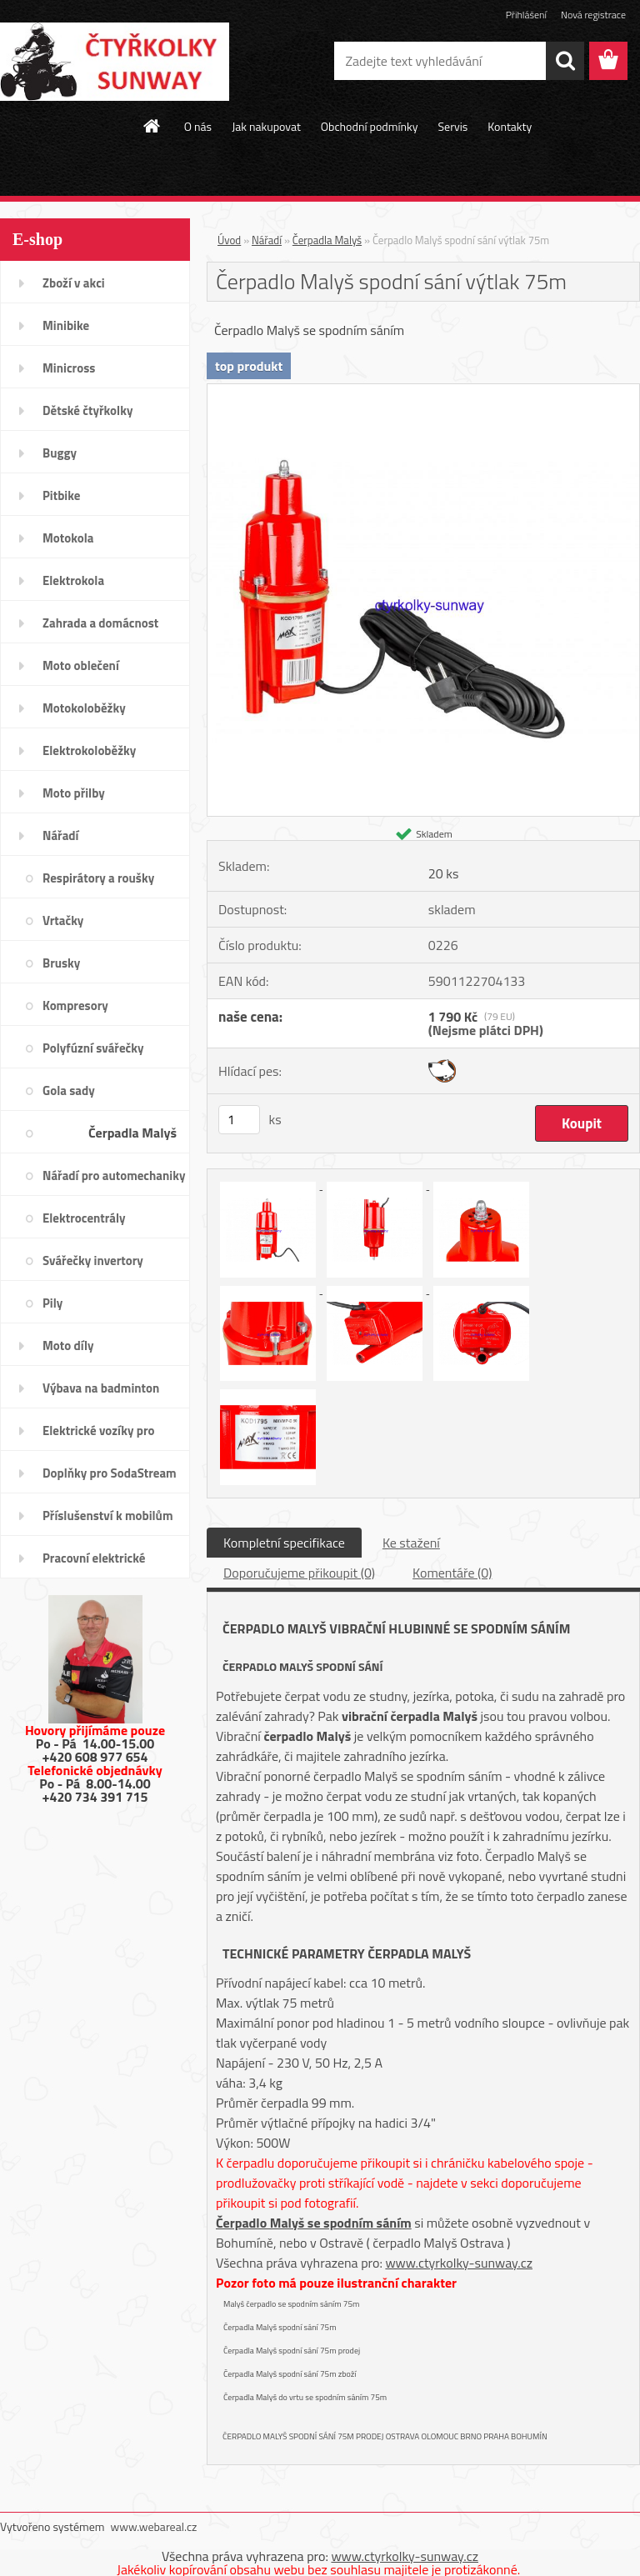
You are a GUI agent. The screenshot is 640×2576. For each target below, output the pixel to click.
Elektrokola (73, 580)
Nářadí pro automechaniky (113, 1175)
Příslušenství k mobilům (107, 1515)
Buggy (59, 453)
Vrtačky (62, 920)
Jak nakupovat (266, 126)
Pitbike (61, 495)
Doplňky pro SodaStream (109, 1473)
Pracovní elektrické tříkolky (93, 1563)
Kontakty (510, 126)
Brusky (61, 963)
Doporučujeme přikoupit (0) (299, 1573)
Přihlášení (526, 15)
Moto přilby (73, 793)
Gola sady (68, 1090)
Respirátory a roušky (98, 878)
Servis (453, 126)
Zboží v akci (73, 283)
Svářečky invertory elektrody (92, 1266)
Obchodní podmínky (369, 126)
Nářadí (60, 835)
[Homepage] (152, 126)
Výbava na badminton (100, 1388)
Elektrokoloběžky (89, 750)
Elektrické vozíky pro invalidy (98, 1436)
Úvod (229, 240)
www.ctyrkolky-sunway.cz (458, 2263)
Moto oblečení (80, 665)
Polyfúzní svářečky (93, 1048)
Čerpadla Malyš (132, 1133)
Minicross (68, 368)
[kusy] (239, 1119)
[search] (565, 61)
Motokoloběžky (84, 708)
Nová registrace (593, 15)
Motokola (68, 538)
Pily (52, 1303)
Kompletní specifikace (284, 1543)
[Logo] (114, 61)
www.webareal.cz (154, 2526)
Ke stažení (411, 1543)
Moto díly (67, 1345)
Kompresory (75, 1005)
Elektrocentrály (84, 1218)
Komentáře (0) (452, 1573)
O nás (198, 126)
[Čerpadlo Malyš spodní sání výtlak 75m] (423, 391)
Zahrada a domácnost (100, 623)
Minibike (65, 325)
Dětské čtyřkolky (87, 410)
